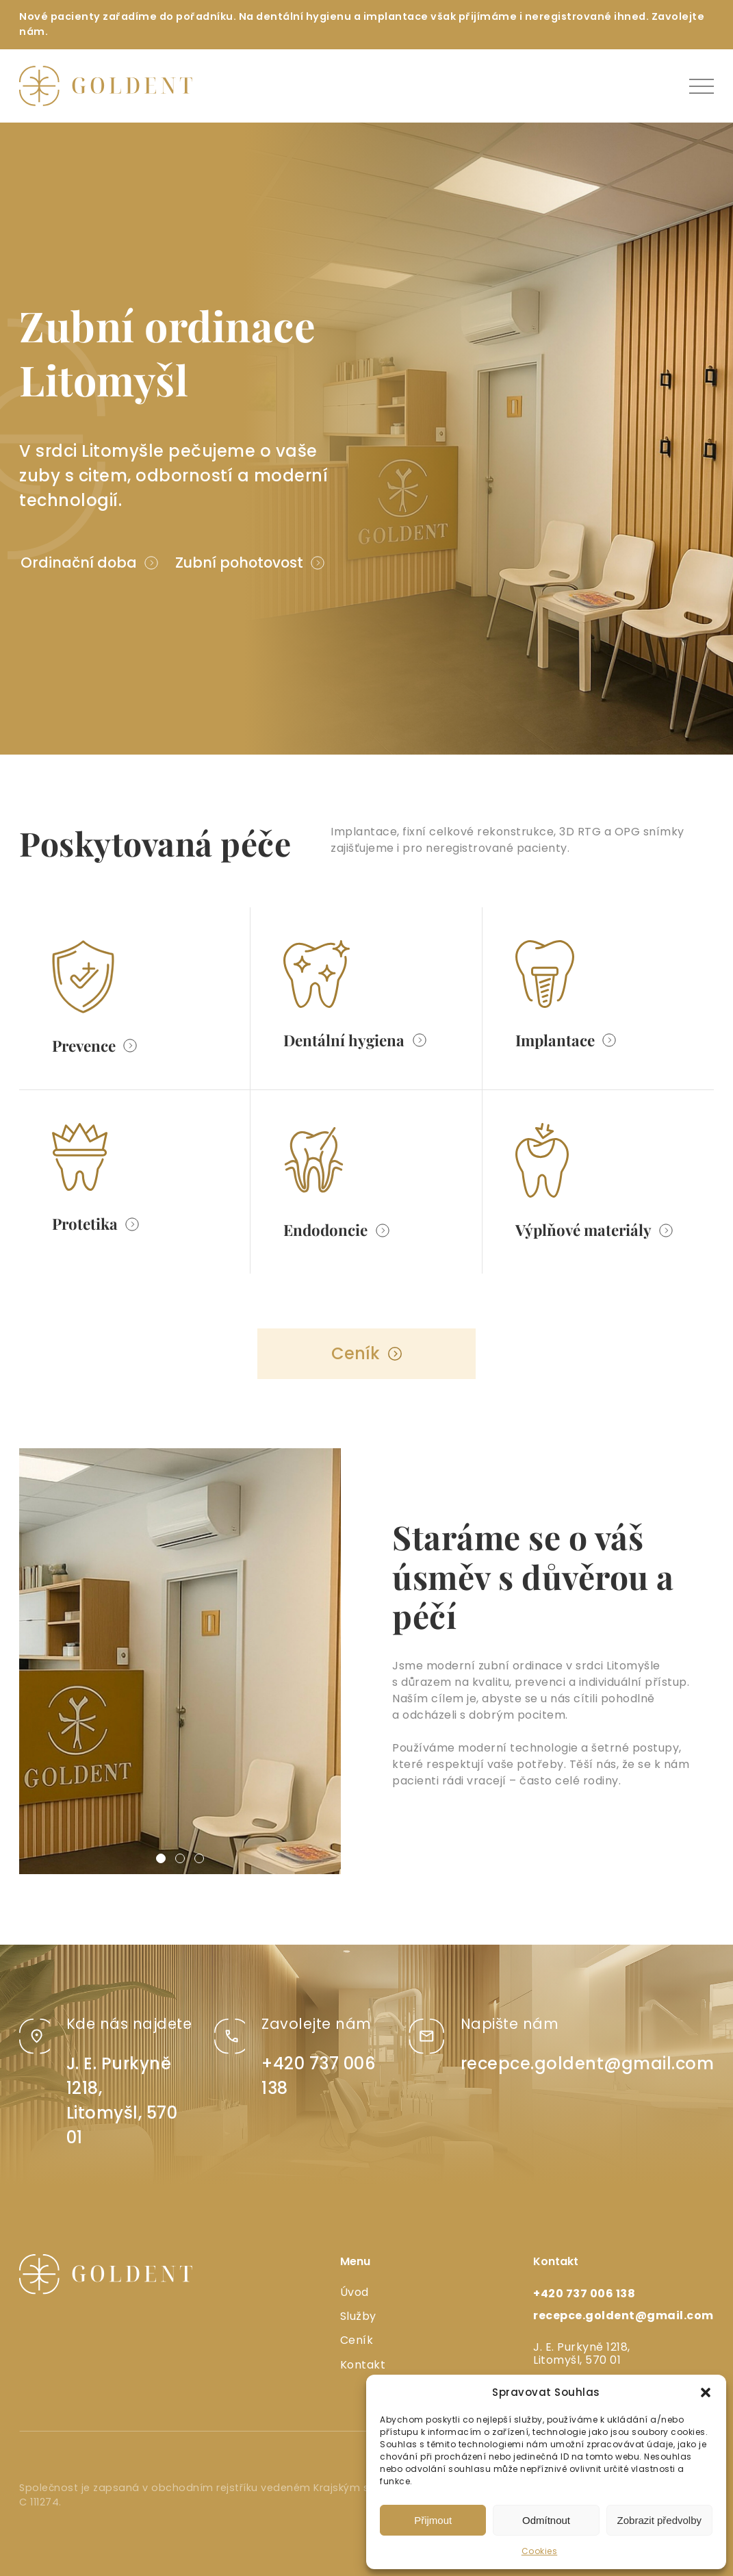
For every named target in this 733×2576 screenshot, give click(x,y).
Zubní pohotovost (239, 562)
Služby (358, 2316)
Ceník (355, 1353)
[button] (705, 2392)
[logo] (105, 86)
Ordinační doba (79, 562)
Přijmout (433, 2520)
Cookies (540, 2551)
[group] (180, 1661)
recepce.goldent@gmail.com (588, 2063)
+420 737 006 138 (584, 2293)
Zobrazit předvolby (659, 2520)
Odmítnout (546, 2520)
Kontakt (363, 2364)
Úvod (354, 2292)
